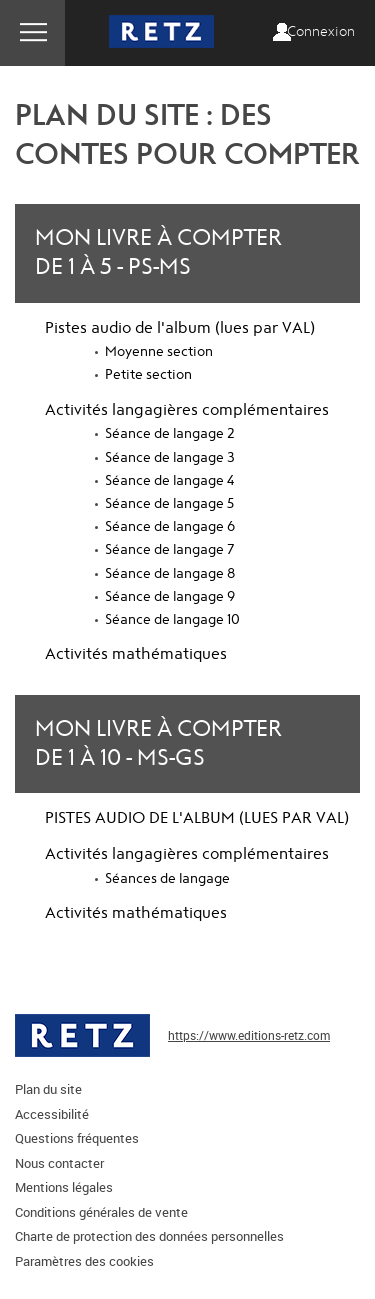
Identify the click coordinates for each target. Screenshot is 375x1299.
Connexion (321, 32)
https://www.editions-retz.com (249, 1035)
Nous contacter (59, 1163)
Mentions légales (64, 1187)
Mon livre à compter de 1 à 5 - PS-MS (158, 252)
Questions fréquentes (77, 1138)
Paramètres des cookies (84, 1261)
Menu (32, 33)
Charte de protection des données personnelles (149, 1236)
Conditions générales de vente (101, 1212)
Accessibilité (52, 1114)
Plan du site (48, 1089)
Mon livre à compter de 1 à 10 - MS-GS (158, 743)
